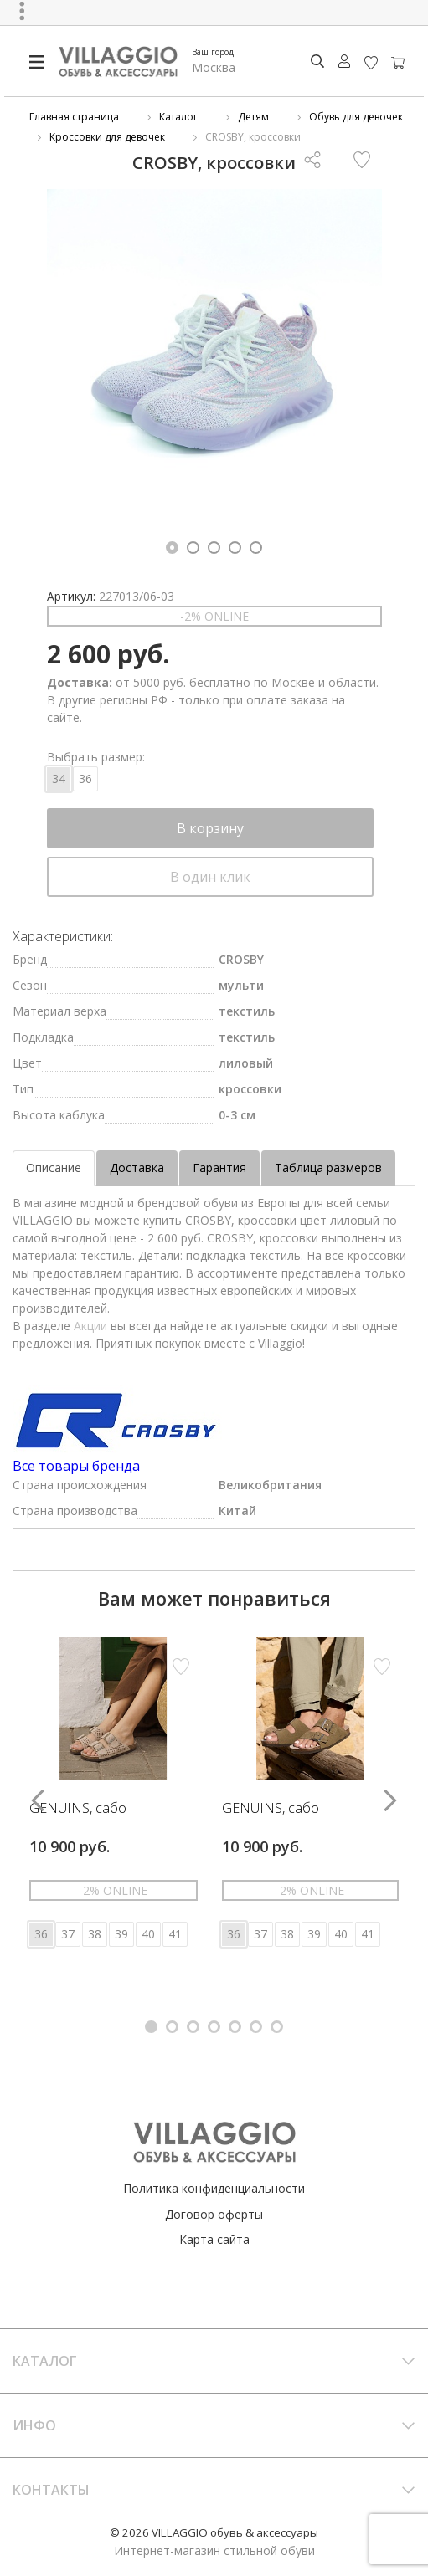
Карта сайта (214, 2239)
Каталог (178, 117)
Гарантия (219, 1167)
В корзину (210, 828)
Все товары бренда (76, 1466)
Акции (90, 1326)
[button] (172, 547)
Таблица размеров (328, 1167)
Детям (253, 117)
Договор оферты (214, 2214)
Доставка (137, 1167)
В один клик (210, 877)
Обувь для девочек (356, 117)
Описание (53, 1167)
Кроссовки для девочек (107, 137)
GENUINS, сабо (77, 1808)
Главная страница (74, 117)
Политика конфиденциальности (214, 2188)
